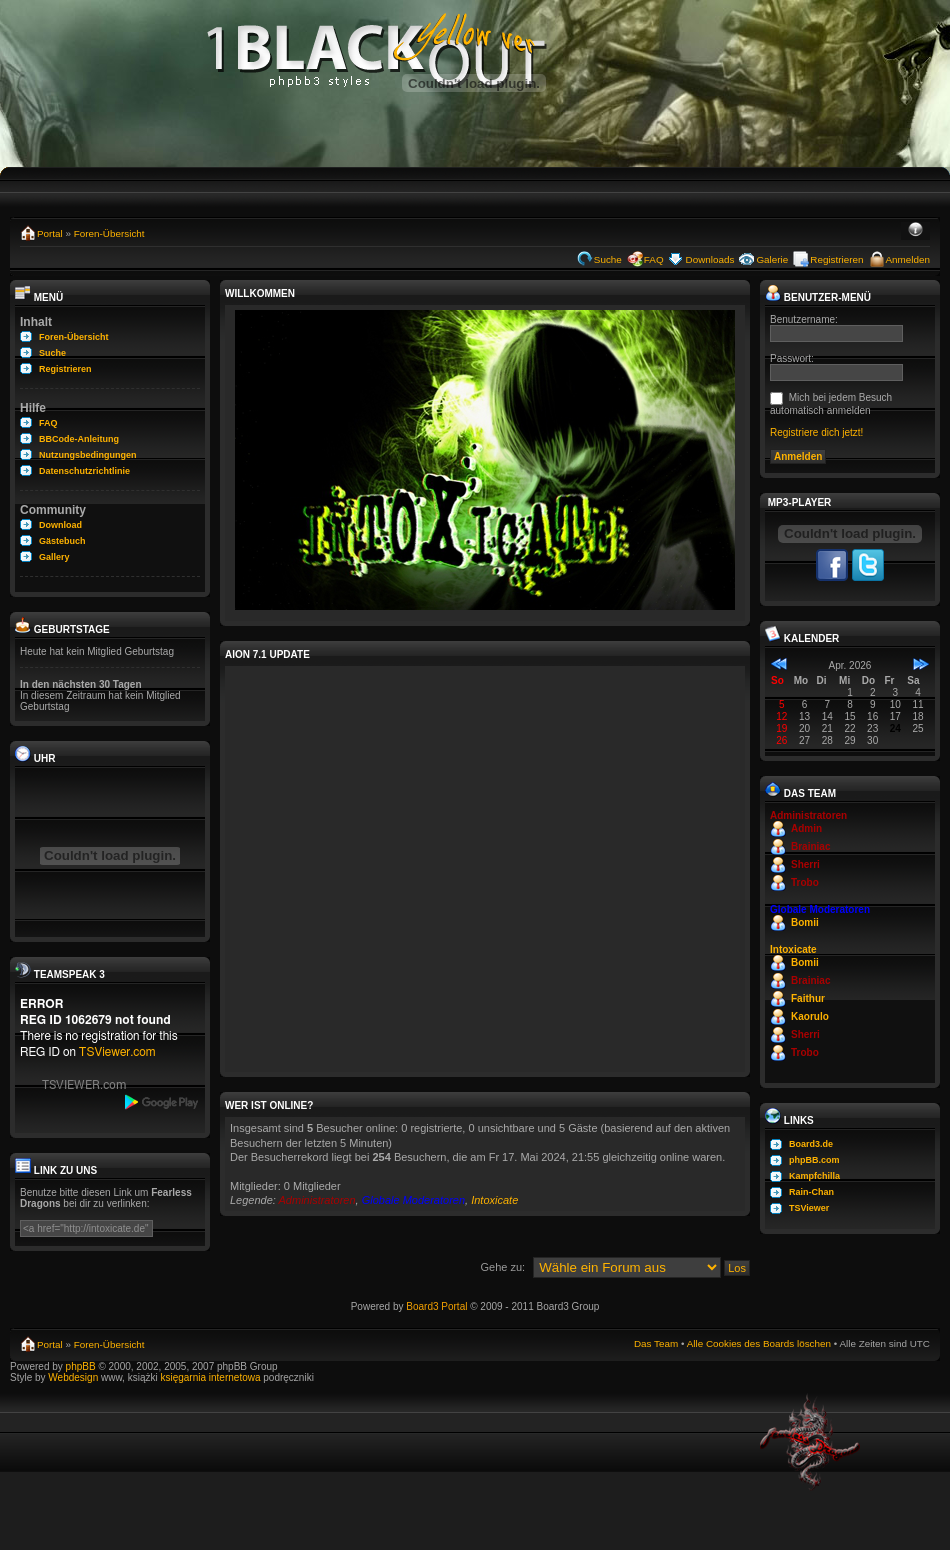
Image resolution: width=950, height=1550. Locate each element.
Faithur (808, 998)
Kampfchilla (814, 1176)
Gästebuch (62, 541)
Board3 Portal (436, 1306)
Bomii (805, 922)
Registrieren (836, 259)
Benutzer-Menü (818, 297)
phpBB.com (814, 1160)
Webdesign (74, 1377)
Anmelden (908, 259)
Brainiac (810, 846)
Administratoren (317, 1200)
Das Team (656, 1343)
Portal (50, 233)
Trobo (805, 882)
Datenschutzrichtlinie (84, 471)
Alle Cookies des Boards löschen (759, 1343)
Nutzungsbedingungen (87, 455)
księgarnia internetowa (210, 1377)
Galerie (772, 259)
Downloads (710, 259)
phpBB (81, 1366)
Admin (806, 828)
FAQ (654, 259)
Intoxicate (494, 1200)
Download (60, 525)
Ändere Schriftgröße (915, 231)
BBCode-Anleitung (79, 439)
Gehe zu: (502, 1267)
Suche (608, 259)
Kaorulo (810, 1016)
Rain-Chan (811, 1192)
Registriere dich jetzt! (816, 432)
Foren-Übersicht (109, 233)
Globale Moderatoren (413, 1200)
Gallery (54, 557)
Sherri (805, 864)
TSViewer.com (117, 1052)
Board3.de (811, 1144)
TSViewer (809, 1208)
